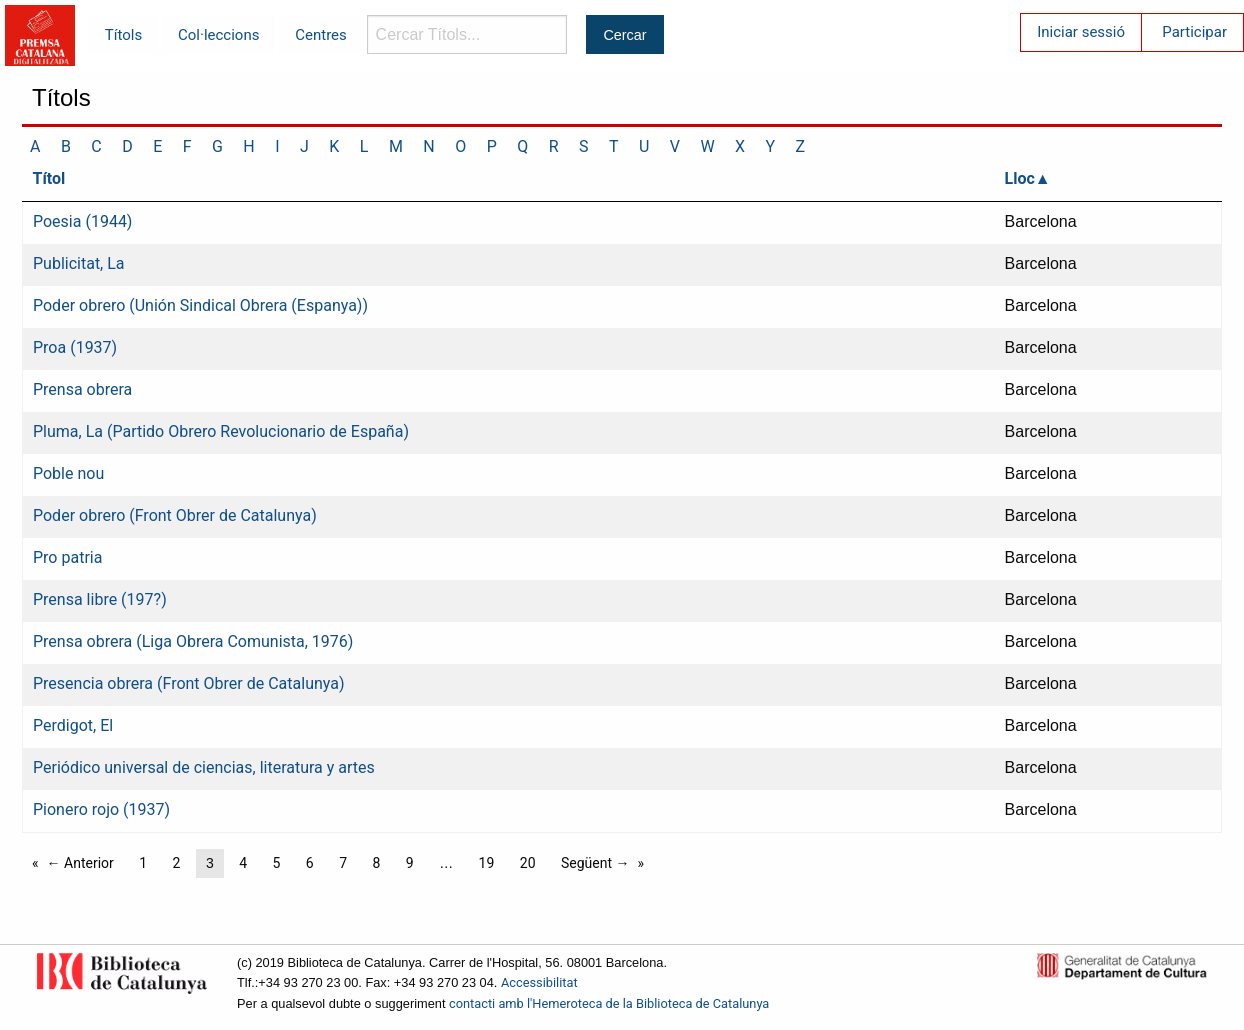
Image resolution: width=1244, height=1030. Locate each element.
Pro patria (67, 557)
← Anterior (80, 863)
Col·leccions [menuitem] (218, 35)
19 (487, 863)
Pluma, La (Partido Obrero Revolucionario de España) (221, 431)
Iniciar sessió (1081, 32)
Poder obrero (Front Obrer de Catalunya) (175, 515)
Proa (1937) (75, 347)
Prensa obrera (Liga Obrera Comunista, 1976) (193, 641)
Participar (1194, 32)
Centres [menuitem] (321, 35)
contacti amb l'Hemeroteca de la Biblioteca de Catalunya (609, 1003)
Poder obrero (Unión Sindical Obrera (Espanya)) (200, 305)
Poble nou (68, 473)
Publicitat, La (79, 263)
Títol (49, 178)
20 (528, 863)
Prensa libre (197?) (100, 599)
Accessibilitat (539, 982)
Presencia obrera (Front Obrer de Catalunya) (189, 683)
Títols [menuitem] (123, 35)
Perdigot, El (73, 725)
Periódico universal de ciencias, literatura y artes (204, 767)
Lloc (1020, 178)
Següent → (595, 863)
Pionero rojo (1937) (101, 809)
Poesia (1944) (82, 221)
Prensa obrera (82, 389)
